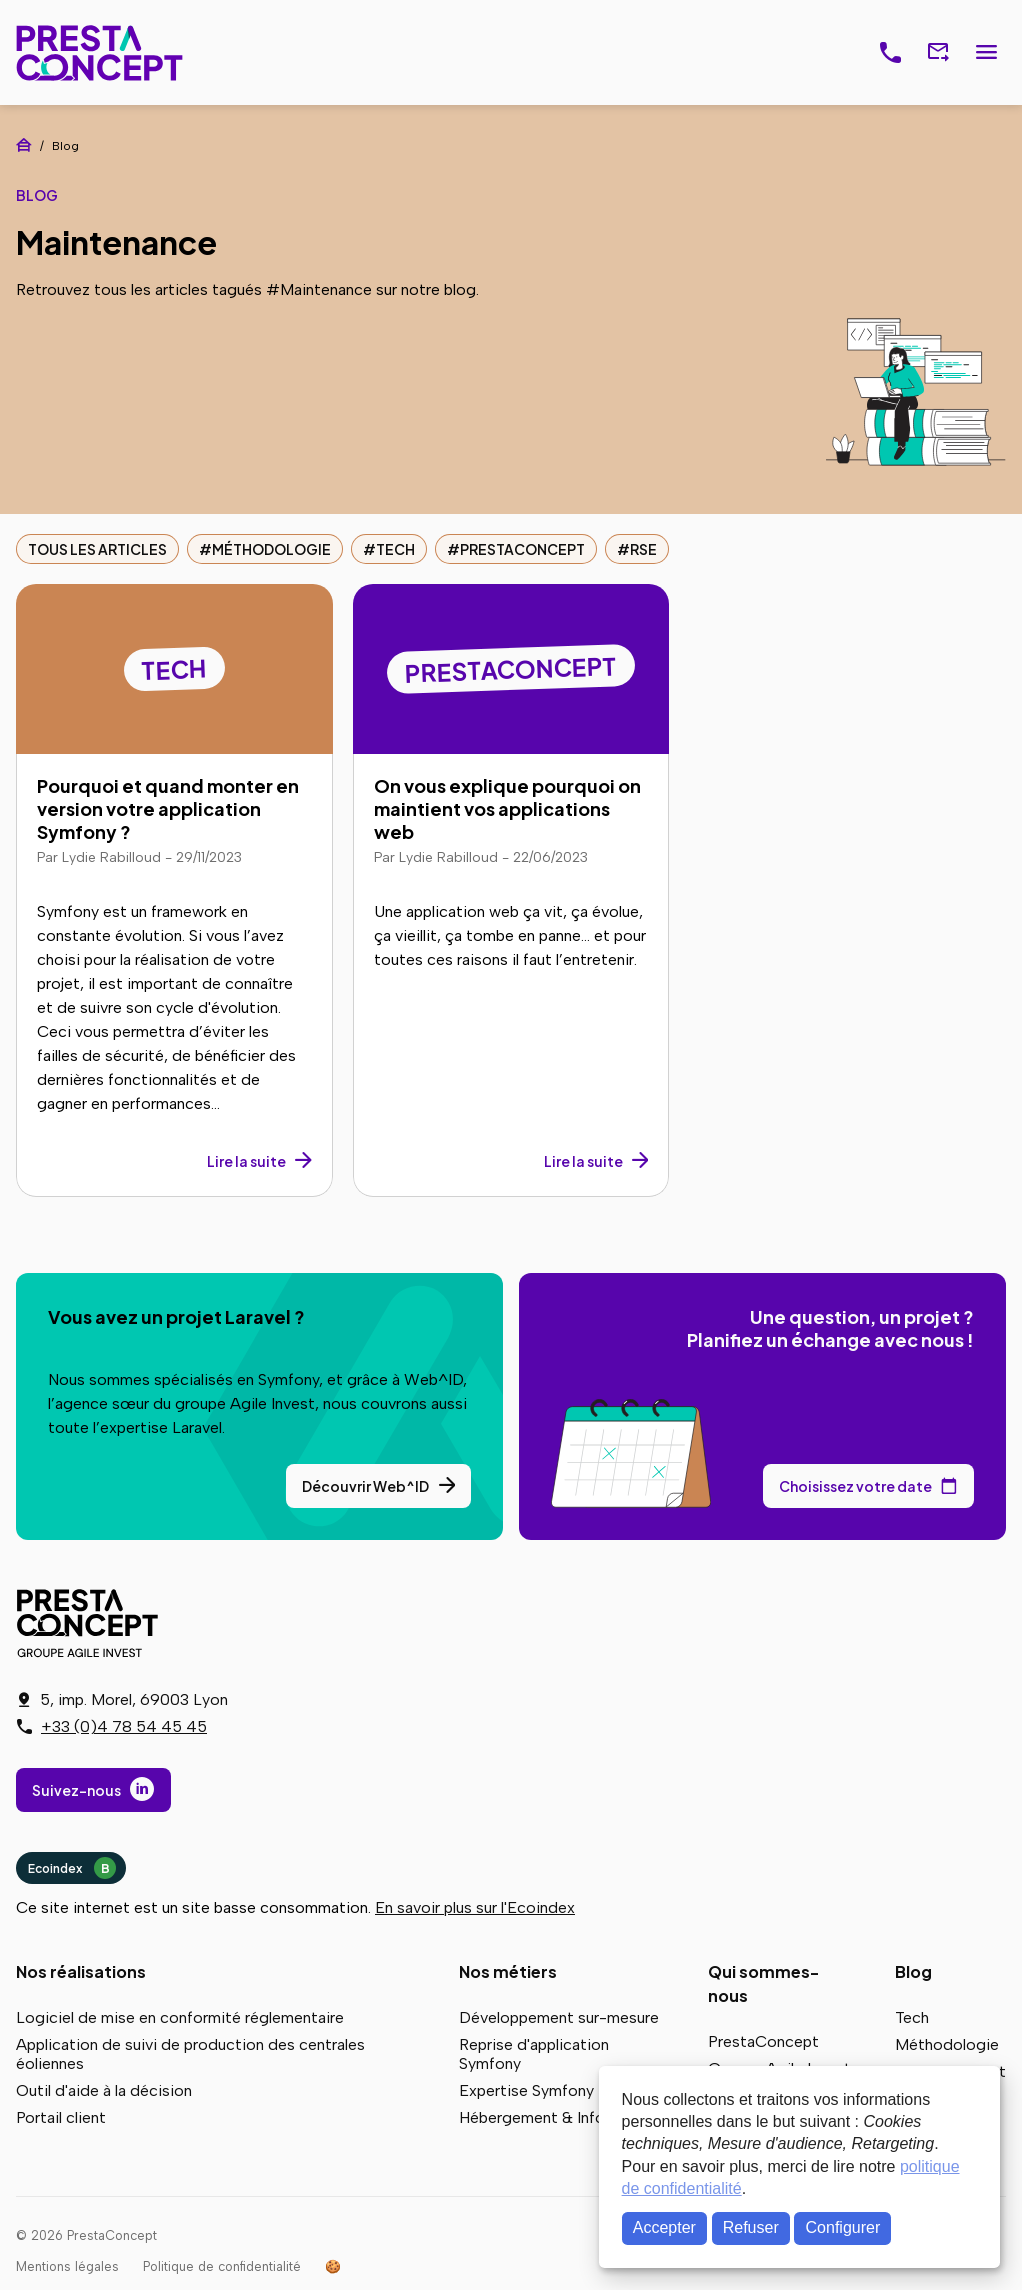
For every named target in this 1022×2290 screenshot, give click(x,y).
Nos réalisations (81, 1971)
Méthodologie (271, 549)
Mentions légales (67, 2266)
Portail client (61, 2117)
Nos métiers (508, 1971)
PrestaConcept (101, 52)
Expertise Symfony (526, 2090)
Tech (395, 549)
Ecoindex (72, 1868)
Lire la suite (246, 1161)
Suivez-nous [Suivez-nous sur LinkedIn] (76, 1790)
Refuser (751, 2227)
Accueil (24, 145)
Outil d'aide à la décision (104, 2090)
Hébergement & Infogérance (561, 2117)
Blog (913, 1971)
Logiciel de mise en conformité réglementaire (180, 2017)
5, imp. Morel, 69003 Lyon (134, 1699)
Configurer (843, 2227)
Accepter (664, 2227)
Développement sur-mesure (559, 2017)
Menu (986, 53)
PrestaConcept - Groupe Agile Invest (91, 1623)
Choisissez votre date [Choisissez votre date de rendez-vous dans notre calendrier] (855, 1486)
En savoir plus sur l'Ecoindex (475, 1907)
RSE (643, 549)
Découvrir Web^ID (365, 1486)
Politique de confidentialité (222, 2266)
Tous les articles (97, 549)
